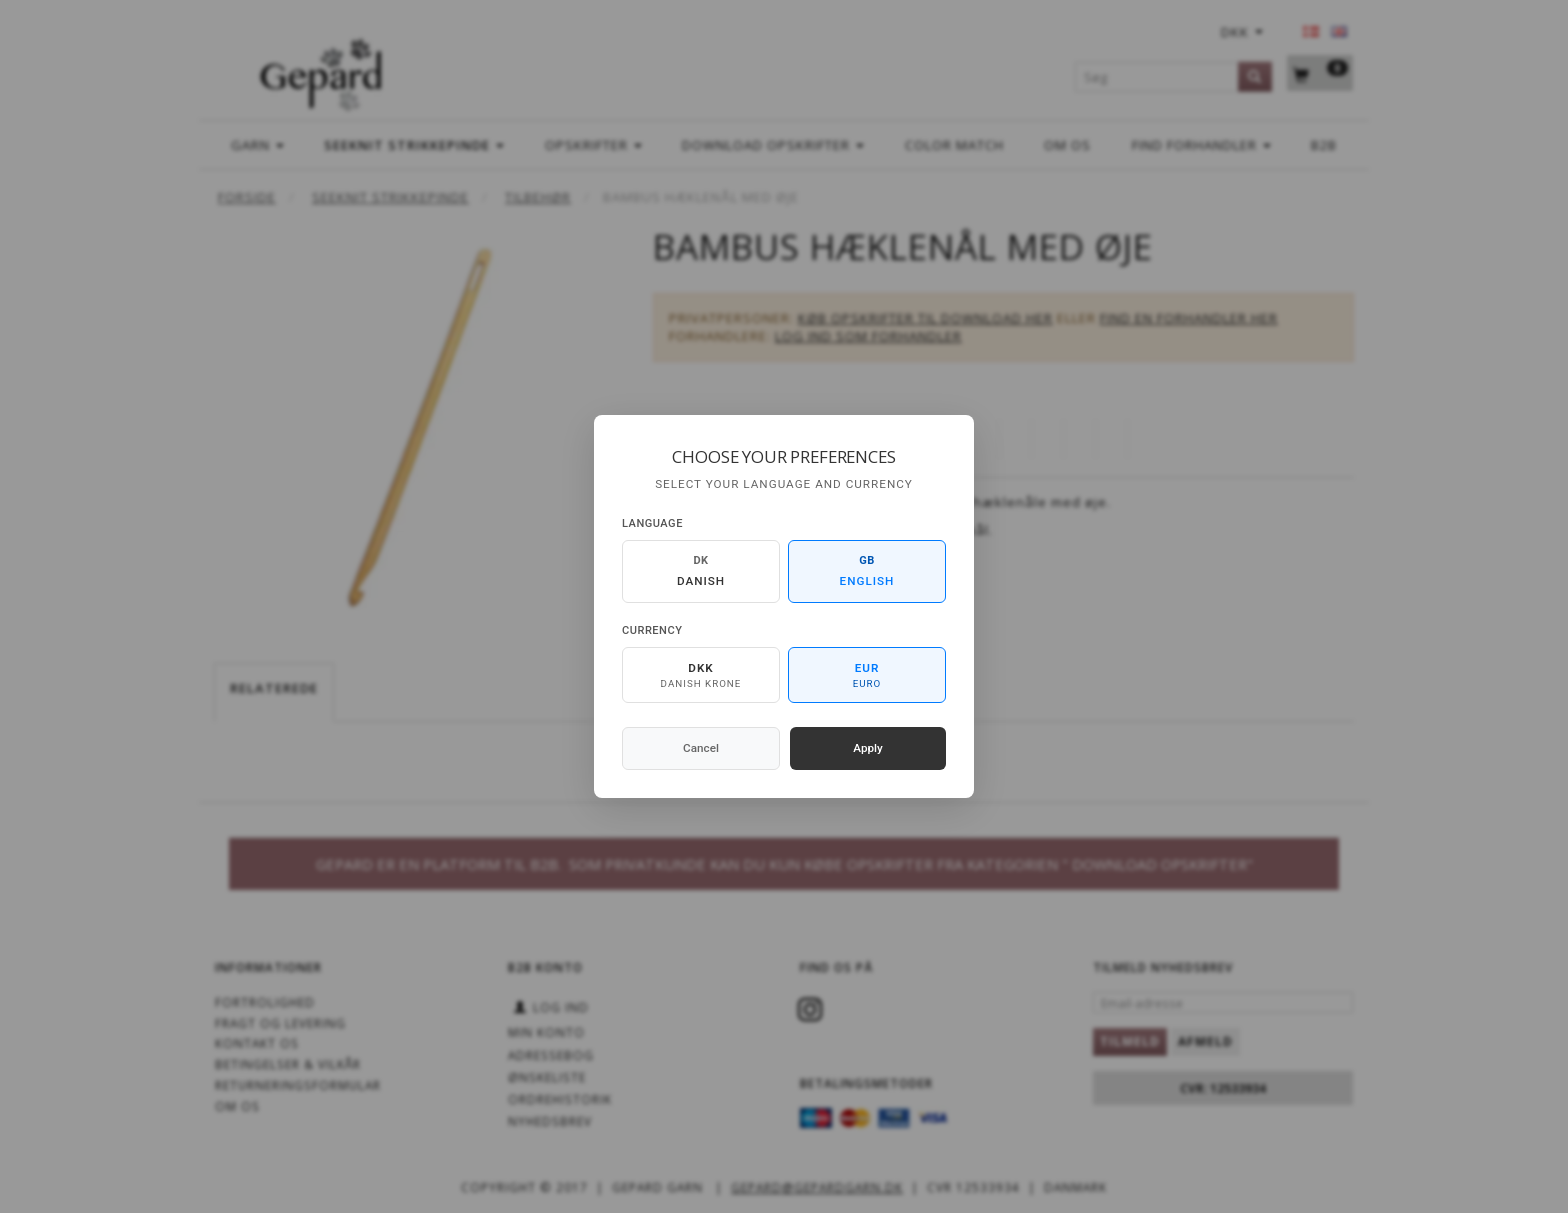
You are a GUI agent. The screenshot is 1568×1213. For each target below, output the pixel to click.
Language (652, 523)
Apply (868, 748)
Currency (652, 630)
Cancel (701, 748)
